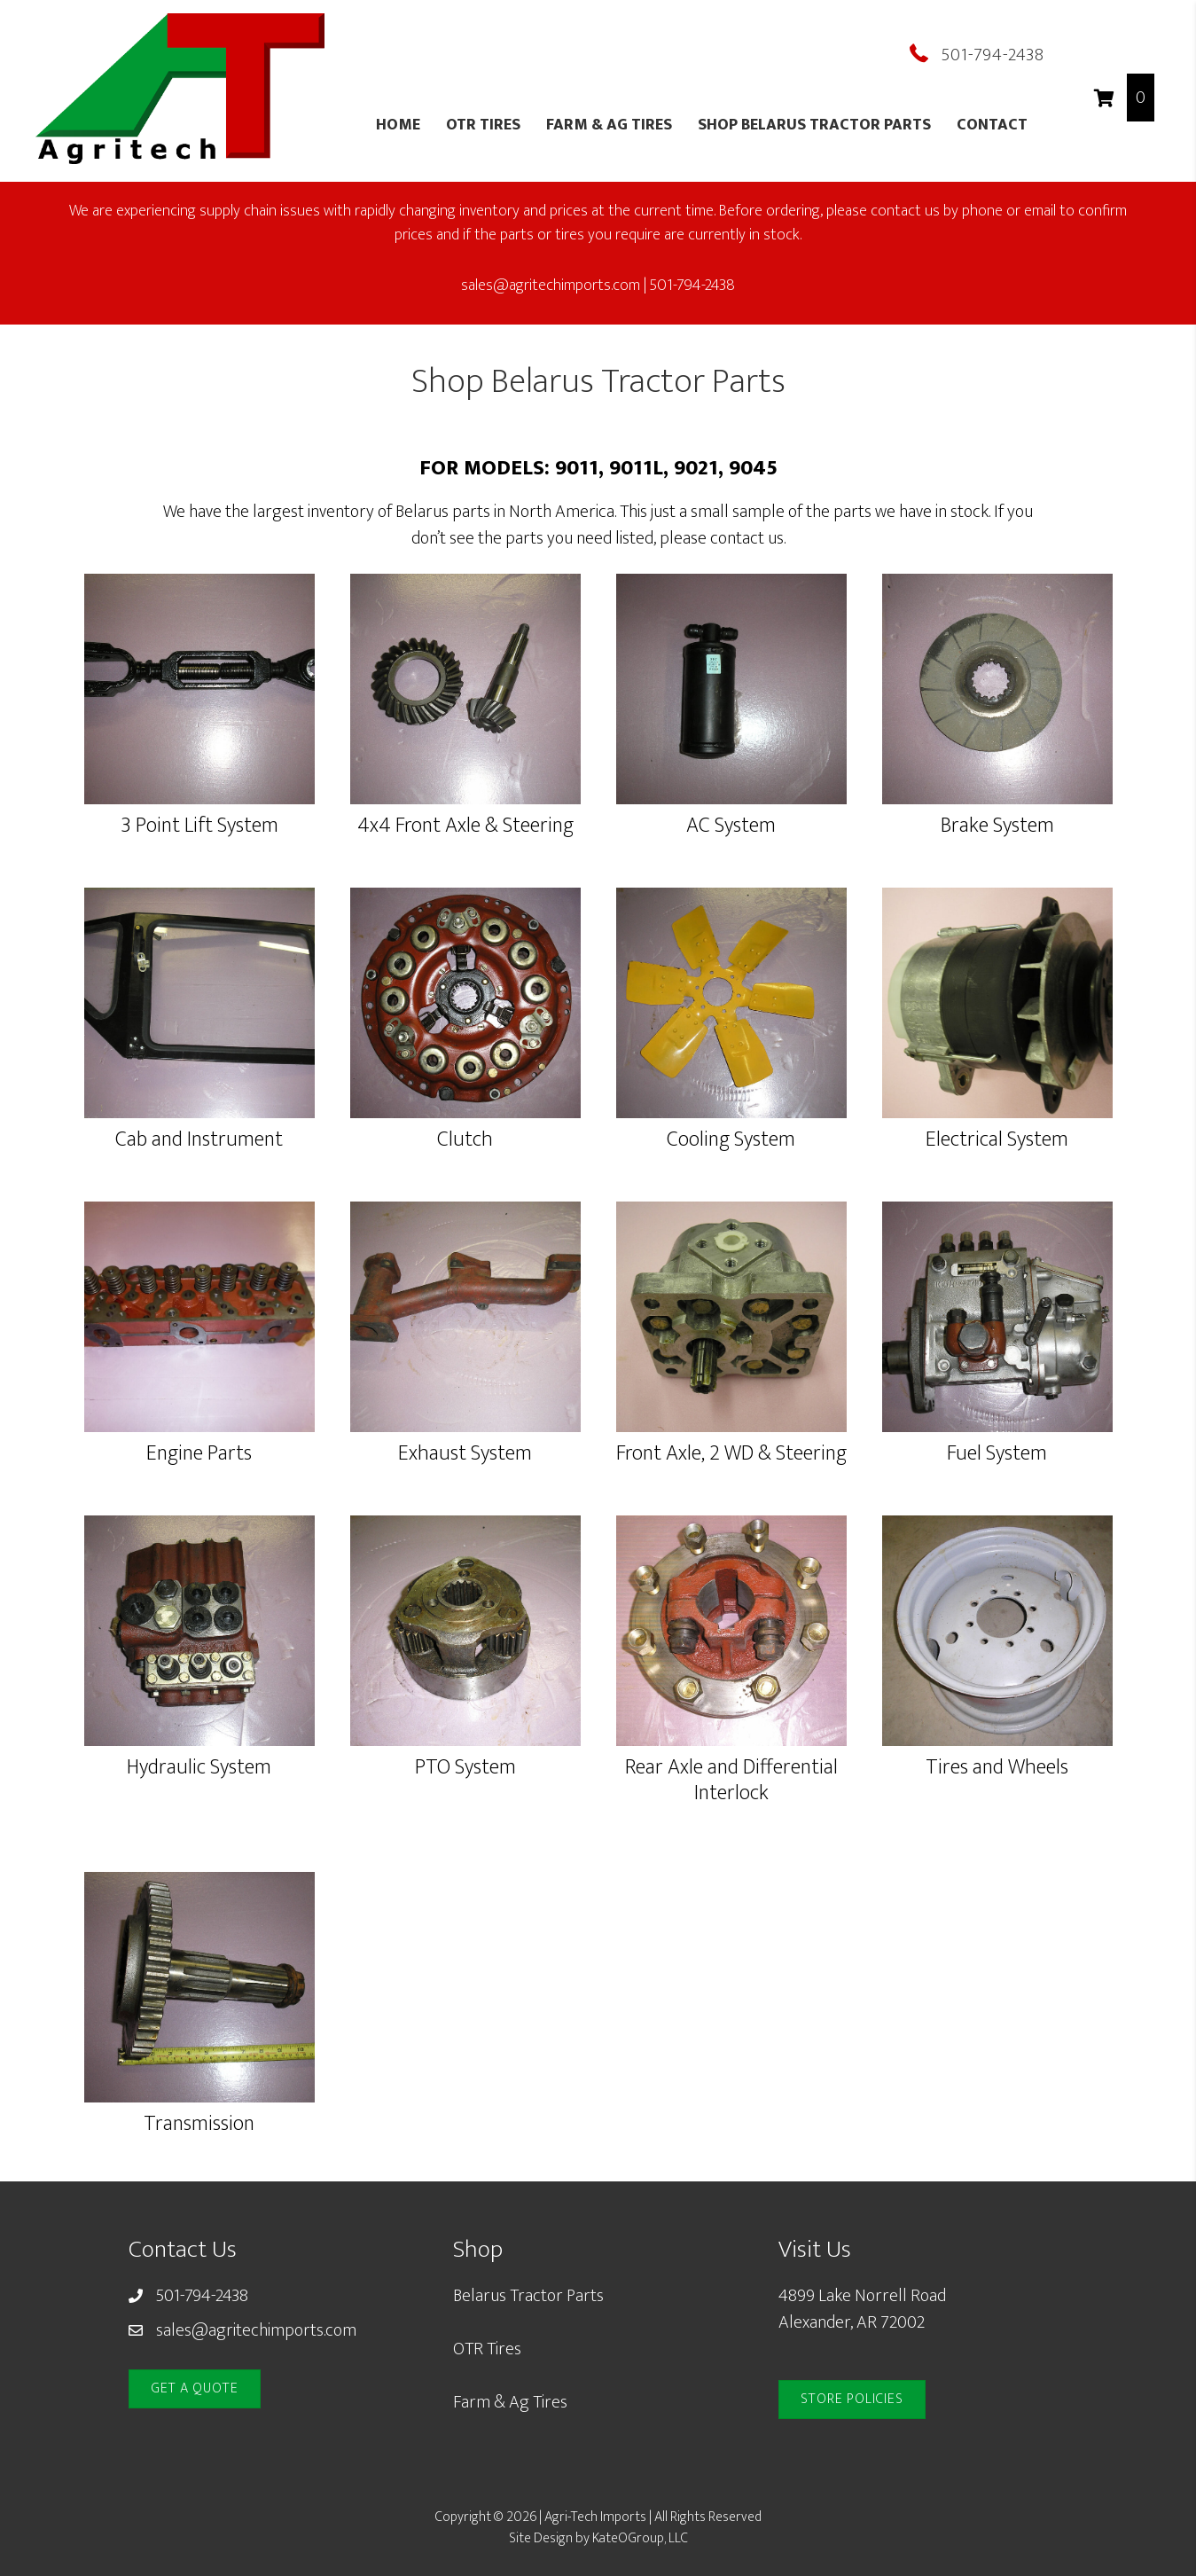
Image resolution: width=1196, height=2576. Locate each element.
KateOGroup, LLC (640, 2538)
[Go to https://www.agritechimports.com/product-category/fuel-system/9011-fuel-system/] (997, 1336)
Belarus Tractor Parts (528, 2296)
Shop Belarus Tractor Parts (814, 125)
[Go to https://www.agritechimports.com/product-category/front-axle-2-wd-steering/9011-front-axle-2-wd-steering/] (731, 1336)
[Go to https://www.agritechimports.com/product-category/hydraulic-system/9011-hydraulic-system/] (199, 1650)
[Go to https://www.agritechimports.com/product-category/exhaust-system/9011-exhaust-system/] (465, 1336)
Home (398, 125)
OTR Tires (483, 125)
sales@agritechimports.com (256, 2330)
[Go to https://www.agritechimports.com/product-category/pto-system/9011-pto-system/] (465, 1650)
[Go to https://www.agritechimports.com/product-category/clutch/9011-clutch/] (465, 1022)
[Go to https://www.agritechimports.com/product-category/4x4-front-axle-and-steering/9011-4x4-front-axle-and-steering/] (465, 708)
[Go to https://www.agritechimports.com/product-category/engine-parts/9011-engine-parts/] (199, 1336)
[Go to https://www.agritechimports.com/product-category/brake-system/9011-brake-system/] (997, 708)
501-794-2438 (993, 55)
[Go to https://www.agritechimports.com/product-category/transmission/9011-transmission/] (199, 2006)
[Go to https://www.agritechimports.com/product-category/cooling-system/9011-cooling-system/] (731, 1022)
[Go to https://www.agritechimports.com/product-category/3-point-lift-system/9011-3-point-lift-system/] (199, 708)
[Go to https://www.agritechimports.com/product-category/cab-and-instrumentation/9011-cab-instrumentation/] (199, 1022)
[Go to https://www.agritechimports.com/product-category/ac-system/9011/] (731, 708)
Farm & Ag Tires (609, 125)
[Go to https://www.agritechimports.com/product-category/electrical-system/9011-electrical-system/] (997, 1022)
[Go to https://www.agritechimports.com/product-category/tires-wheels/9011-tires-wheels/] (997, 1650)
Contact (992, 125)
